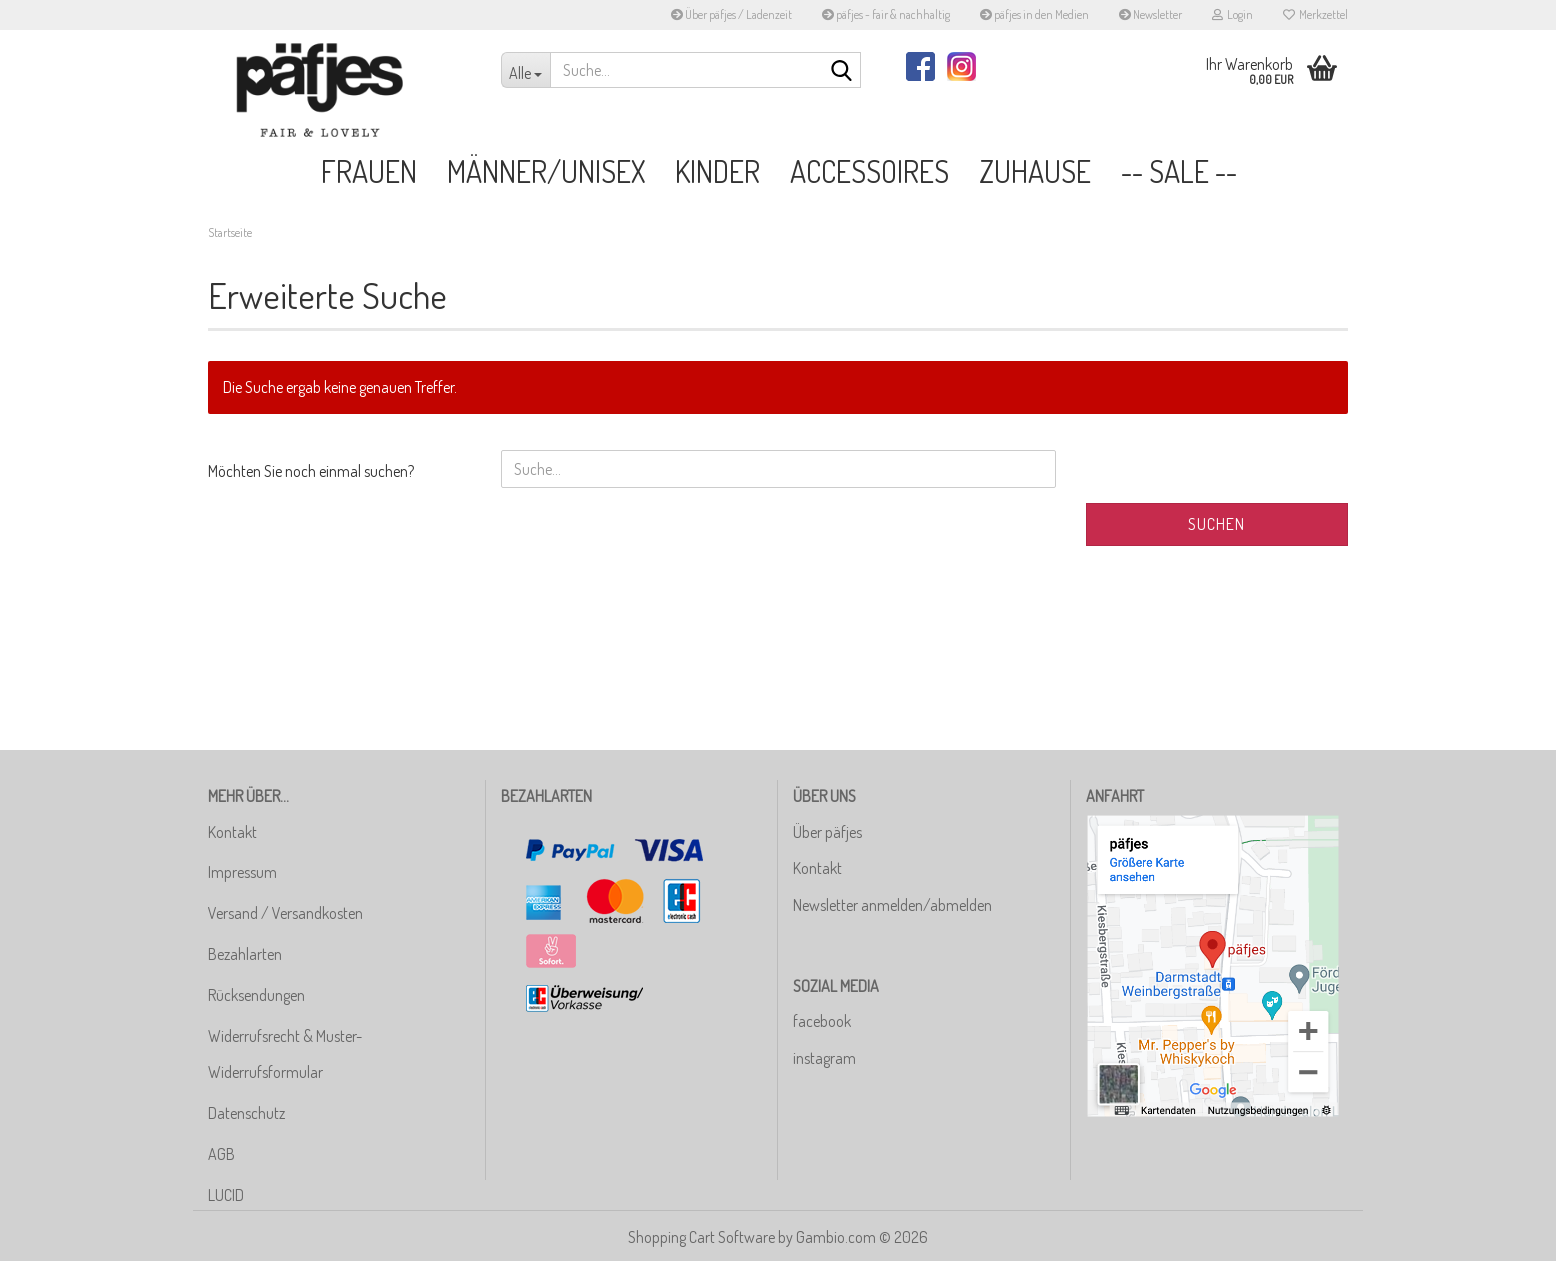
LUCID (226, 1195)
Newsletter (1150, 14)
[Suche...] (526, 70)
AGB (221, 1154)
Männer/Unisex (546, 171)
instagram (824, 1058)
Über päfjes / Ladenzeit (731, 14)
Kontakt (232, 832)
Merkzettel (1315, 14)
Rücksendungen (256, 995)
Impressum (242, 872)
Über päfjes (827, 832)
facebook (822, 1021)
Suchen (1216, 524)
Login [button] (1232, 14)
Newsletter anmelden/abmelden (892, 905)
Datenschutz (246, 1113)
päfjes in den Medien (1034, 14)
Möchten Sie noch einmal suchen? (311, 471)
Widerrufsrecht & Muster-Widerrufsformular (285, 1054)
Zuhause (1035, 171)
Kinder (717, 171)
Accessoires (869, 171)
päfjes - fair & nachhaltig (886, 14)
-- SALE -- (1179, 171)
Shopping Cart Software (701, 1237)
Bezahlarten (245, 954)
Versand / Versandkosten (285, 913)
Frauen (369, 171)
